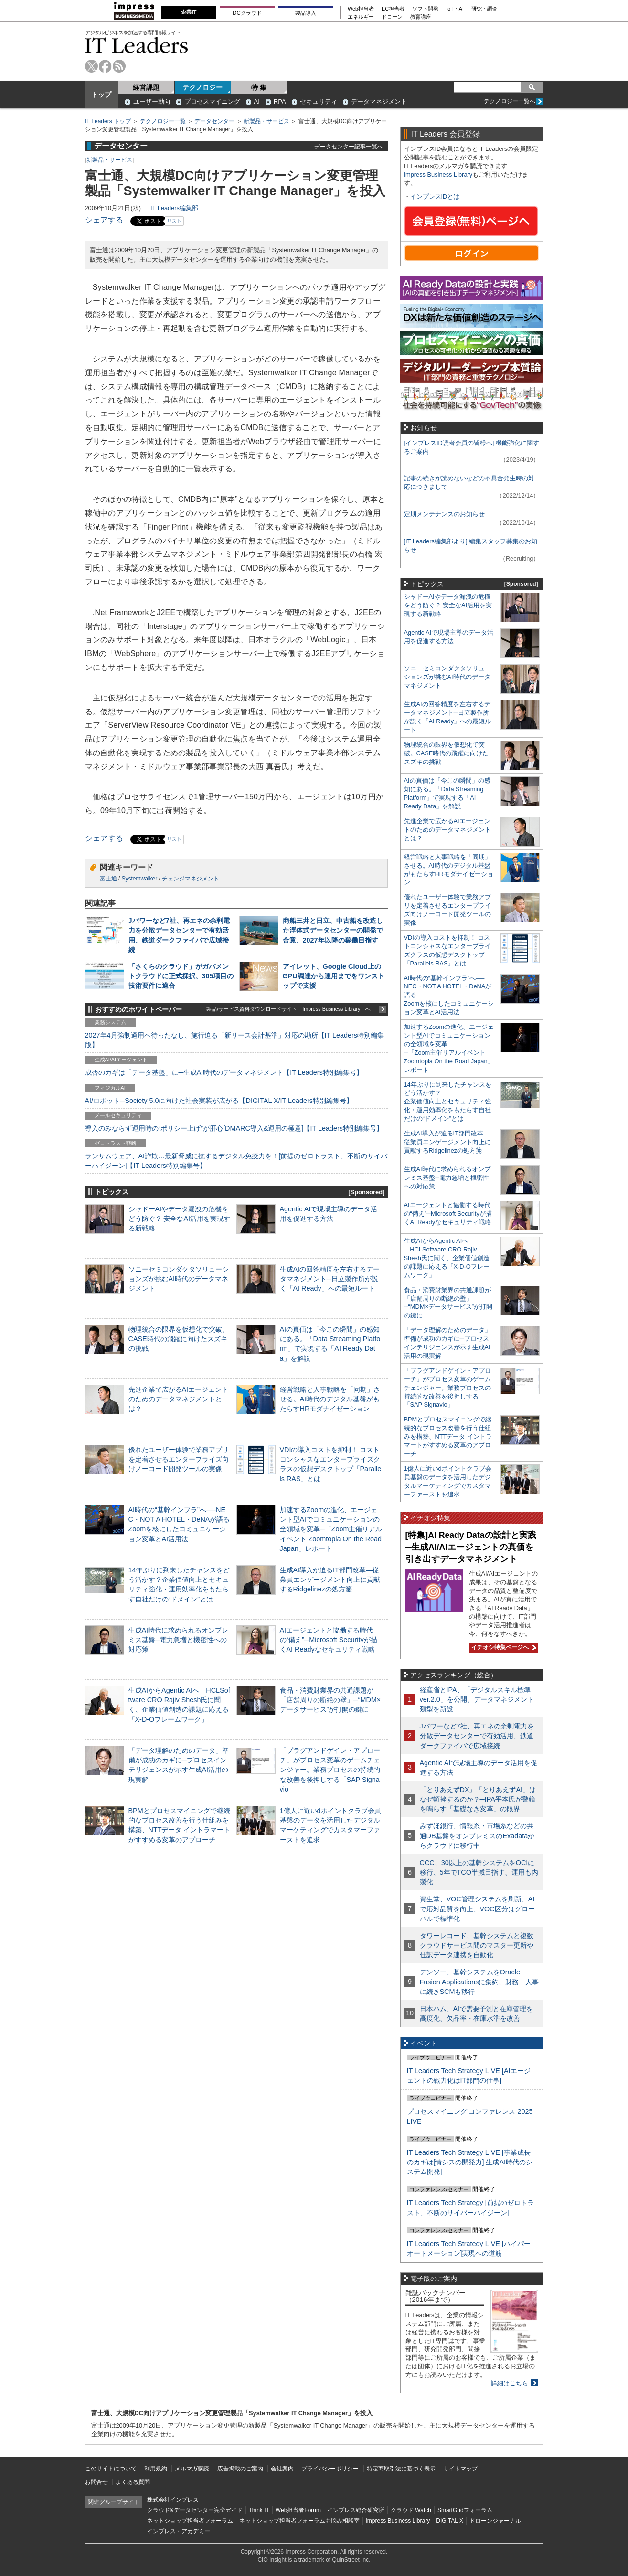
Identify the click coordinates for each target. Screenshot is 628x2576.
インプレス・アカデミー (178, 2531)
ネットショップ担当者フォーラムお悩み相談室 (299, 2520)
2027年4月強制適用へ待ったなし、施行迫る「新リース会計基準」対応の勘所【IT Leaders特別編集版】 (234, 1040)
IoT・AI (455, 8)
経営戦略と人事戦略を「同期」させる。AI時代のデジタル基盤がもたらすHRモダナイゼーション (330, 1399)
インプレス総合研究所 (355, 2510)
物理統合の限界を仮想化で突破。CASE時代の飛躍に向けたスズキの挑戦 (178, 1338)
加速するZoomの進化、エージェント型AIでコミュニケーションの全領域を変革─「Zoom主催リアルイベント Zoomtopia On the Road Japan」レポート (331, 1529)
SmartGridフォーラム (464, 2510)
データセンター (214, 121)
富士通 (108, 878)
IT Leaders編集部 (174, 208)
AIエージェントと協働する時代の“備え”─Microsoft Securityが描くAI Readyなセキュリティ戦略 (328, 1639)
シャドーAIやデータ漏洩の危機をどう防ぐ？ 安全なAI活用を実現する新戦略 (179, 1218)
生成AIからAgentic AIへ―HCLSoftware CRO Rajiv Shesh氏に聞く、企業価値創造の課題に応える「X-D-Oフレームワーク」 (447, 1258)
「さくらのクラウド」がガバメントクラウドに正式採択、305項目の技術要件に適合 (181, 976)
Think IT (259, 2510)
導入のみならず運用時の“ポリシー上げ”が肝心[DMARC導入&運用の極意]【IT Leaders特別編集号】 (234, 1128)
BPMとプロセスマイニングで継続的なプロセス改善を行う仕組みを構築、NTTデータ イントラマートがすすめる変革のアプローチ (448, 1436)
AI (257, 101)
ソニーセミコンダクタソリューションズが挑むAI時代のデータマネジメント (178, 1278)
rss (119, 66)
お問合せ (96, 2482)
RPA (280, 101)
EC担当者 (393, 8)
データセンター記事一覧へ (348, 146)
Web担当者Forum (298, 2510)
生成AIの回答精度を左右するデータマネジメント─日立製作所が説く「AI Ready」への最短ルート (330, 1278)
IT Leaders (136, 45)
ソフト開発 (425, 8)
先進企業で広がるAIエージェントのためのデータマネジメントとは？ (178, 1399)
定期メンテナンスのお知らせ (444, 514)
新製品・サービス (266, 121)
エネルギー (361, 17)
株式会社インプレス (173, 2499)
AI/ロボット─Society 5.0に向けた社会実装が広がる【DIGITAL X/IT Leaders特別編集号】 (219, 1100)
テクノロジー (202, 87)
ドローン (392, 17)
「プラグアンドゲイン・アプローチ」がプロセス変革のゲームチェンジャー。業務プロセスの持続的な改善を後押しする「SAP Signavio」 (330, 1770)
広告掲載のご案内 (240, 2468)
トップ (101, 94)
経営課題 (146, 87)
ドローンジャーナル (495, 2520)
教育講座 (420, 17)
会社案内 (282, 2468)
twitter (91, 66)
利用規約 (155, 2468)
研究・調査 (484, 8)
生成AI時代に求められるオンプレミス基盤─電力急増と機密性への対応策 (178, 1639)
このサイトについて (111, 2468)
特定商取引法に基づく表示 (401, 2468)
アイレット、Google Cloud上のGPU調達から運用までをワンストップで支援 (333, 976)
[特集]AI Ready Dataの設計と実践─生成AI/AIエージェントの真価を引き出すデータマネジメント (470, 1546)
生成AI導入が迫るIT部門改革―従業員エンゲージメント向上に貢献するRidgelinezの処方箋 (330, 1579)
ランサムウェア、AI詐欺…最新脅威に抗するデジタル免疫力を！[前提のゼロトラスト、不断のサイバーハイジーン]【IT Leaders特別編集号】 (236, 1160)
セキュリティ (318, 101)
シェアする (104, 220)
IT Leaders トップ (108, 121)
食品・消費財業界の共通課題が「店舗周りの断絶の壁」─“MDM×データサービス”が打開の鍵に (330, 1699)
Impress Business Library (438, 174)
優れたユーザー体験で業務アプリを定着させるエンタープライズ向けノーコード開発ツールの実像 (178, 1459)
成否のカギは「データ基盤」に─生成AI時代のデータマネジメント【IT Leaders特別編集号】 (224, 1072)
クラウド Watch (411, 2510)
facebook (105, 66)
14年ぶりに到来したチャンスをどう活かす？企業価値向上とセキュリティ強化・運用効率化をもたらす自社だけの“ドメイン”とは (447, 1102)
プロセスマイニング (212, 101)
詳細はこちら (509, 2383)
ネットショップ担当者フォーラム (190, 2520)
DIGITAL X (449, 2520)
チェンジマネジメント (190, 878)
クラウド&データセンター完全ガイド (195, 2510)
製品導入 (305, 13)
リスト (174, 220)
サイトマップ (460, 2468)
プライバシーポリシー (330, 2468)
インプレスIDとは (435, 196)
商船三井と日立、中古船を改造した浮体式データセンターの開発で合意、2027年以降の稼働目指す (333, 930)
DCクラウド (247, 13)
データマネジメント (379, 101)
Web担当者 (361, 8)
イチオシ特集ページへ (502, 1647)
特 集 (258, 87)
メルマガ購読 (192, 2468)
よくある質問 (133, 2482)
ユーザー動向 (151, 101)
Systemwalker (140, 878)
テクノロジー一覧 (163, 121)
